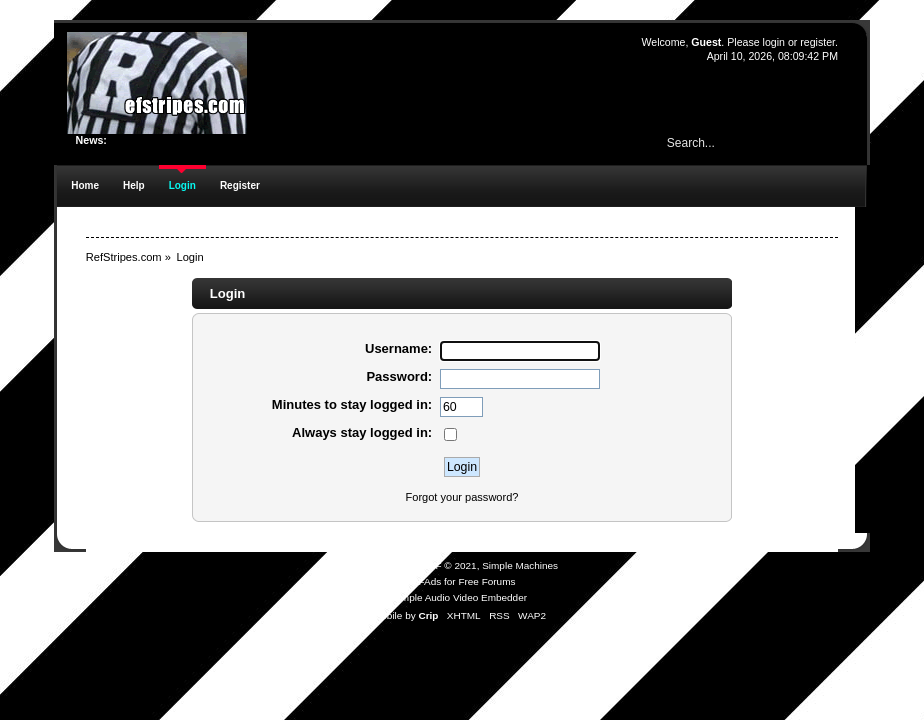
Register (240, 185)
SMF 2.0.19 (387, 565)
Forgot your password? (462, 497)
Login (182, 185)
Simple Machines (520, 565)
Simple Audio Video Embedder (459, 597)
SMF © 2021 (449, 565)
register (817, 42)
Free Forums (486, 581)
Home (85, 185)
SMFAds (423, 581)
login (774, 42)
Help (134, 185)
